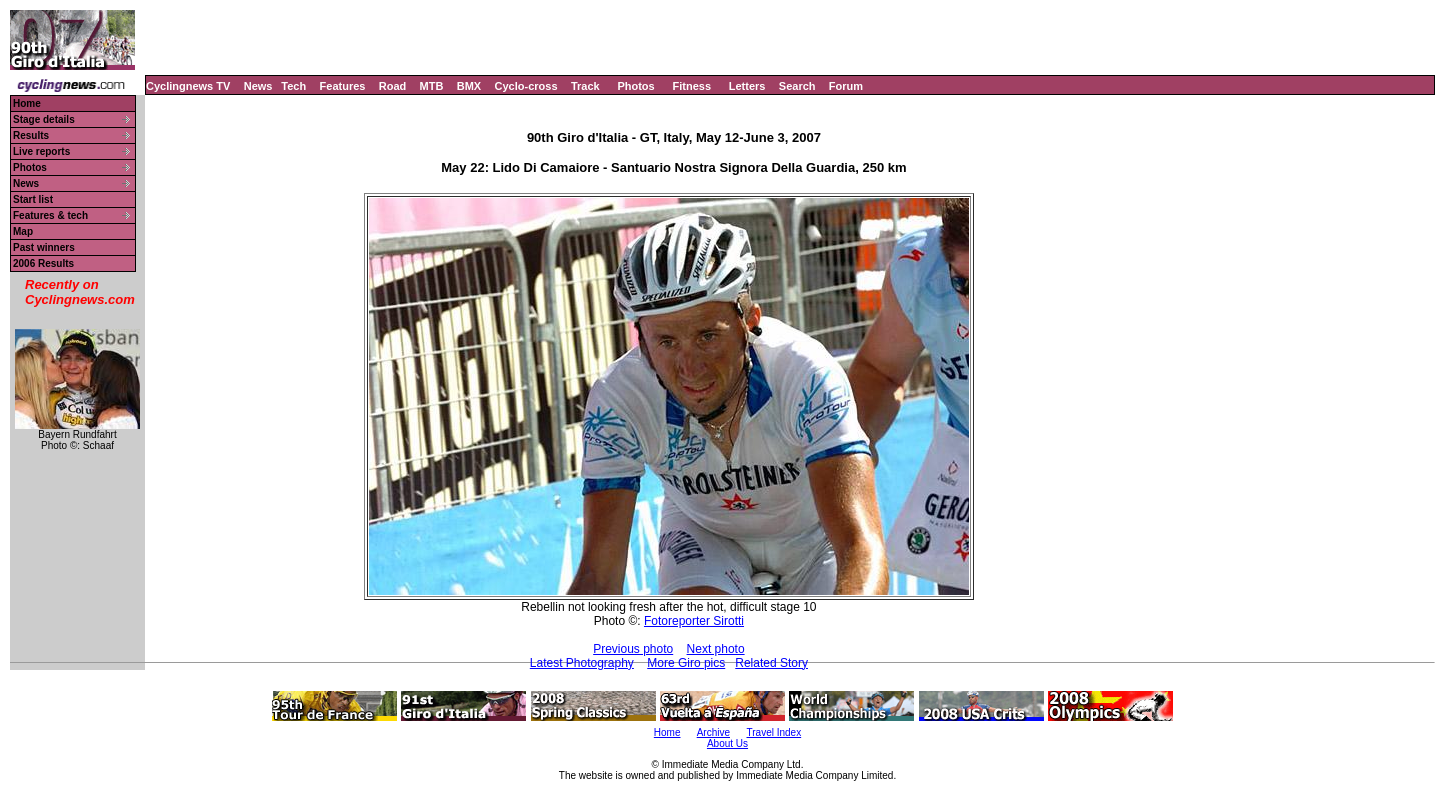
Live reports (41, 151)
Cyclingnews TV (188, 86)
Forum (846, 86)
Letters (747, 86)
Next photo (716, 649)
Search (797, 86)
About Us (727, 743)
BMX (469, 86)
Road (393, 86)
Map (23, 231)
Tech (293, 86)
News (258, 86)
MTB (432, 86)
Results (31, 135)
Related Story (771, 663)
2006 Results (43, 263)
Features (343, 86)
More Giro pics (686, 663)
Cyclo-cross (526, 86)
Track (585, 86)
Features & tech (50, 215)
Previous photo (633, 649)
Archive (713, 732)
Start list (33, 199)
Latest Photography (582, 663)
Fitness (691, 86)
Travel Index (774, 732)
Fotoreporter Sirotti (694, 621)
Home (27, 103)
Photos (635, 86)
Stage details (44, 119)
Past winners (44, 247)
